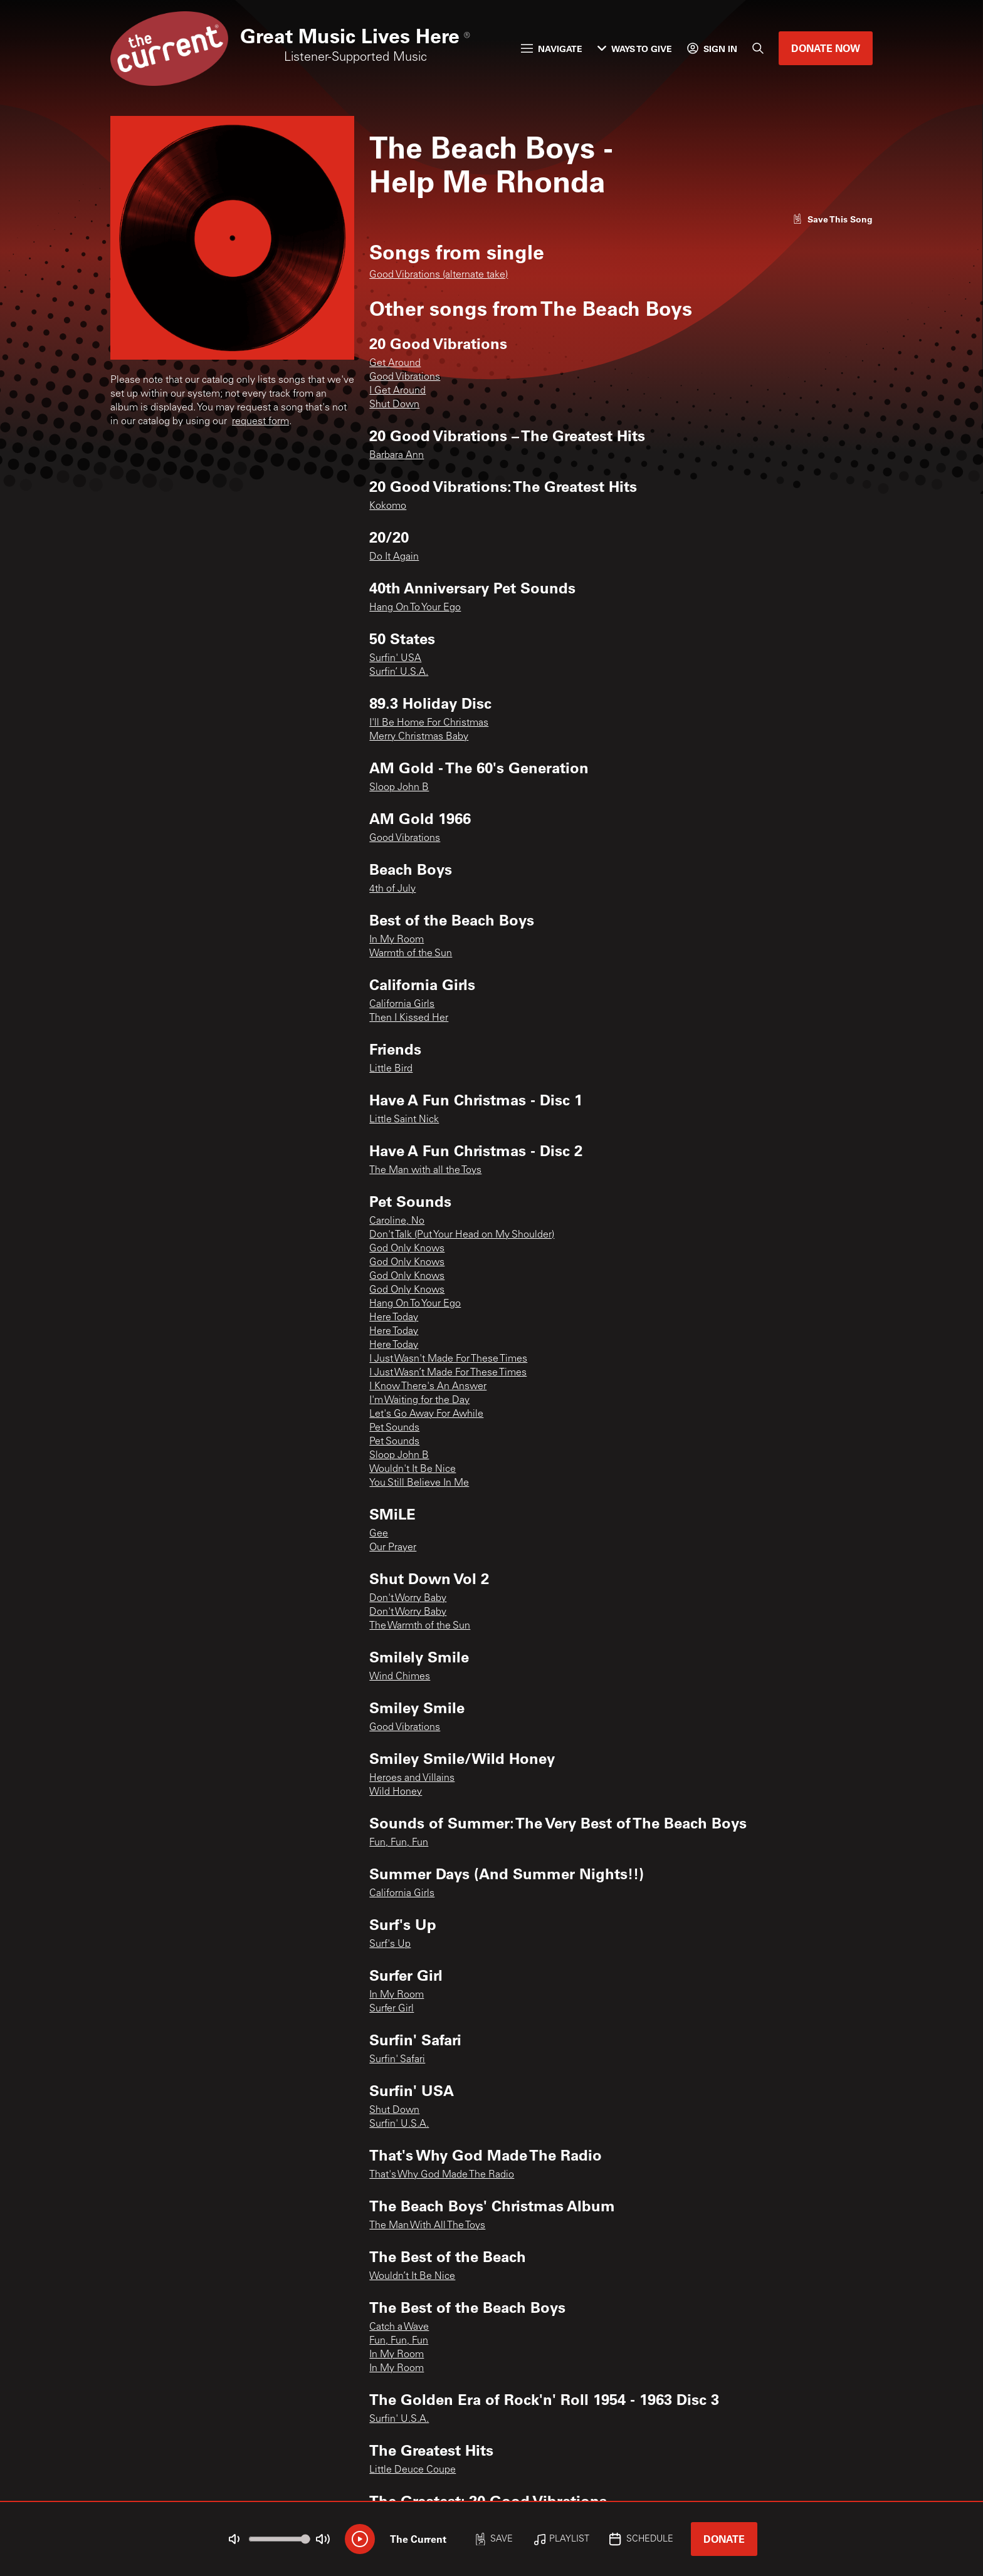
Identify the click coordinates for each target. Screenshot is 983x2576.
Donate (724, 2538)
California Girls (401, 1004)
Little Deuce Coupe (412, 2470)
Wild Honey (395, 1792)
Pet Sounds (394, 1428)
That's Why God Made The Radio (441, 2175)
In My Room (396, 940)
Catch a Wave (399, 2327)
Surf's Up (390, 1944)
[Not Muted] (234, 2539)
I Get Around (397, 391)
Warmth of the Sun (410, 954)
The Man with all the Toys (425, 1170)
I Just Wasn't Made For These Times (448, 1359)
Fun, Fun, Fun (398, 1843)
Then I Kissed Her (408, 1018)
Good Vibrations (404, 377)
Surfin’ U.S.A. (398, 672)
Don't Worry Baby (407, 1598)
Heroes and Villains (412, 1778)
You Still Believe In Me (419, 1483)
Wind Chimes (399, 1677)
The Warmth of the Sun (419, 1626)
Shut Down (394, 405)
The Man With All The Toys (427, 2226)
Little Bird (391, 1069)
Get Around (395, 363)
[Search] (758, 48)
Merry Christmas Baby (418, 737)
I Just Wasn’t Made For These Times (448, 1373)
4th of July (392, 889)
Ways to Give (634, 49)
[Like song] (832, 219)
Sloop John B (399, 788)
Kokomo (387, 506)
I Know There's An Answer (427, 1387)
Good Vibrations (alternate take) (438, 275)
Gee (378, 1534)
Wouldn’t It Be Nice (412, 2276)
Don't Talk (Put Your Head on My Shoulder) (461, 1235)
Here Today (393, 1318)
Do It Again (394, 557)
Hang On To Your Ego (415, 608)
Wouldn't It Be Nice (412, 1469)
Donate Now (825, 48)
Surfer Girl (391, 2009)
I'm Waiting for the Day (419, 1400)
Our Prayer (392, 1548)
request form (260, 422)
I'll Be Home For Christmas (428, 723)
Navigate (551, 49)
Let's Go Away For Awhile (426, 1414)
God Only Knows (406, 1249)
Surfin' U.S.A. (399, 2124)
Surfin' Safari (397, 2060)
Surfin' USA (395, 659)
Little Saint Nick (404, 1120)
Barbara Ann (396, 456)
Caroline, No (396, 1221)
